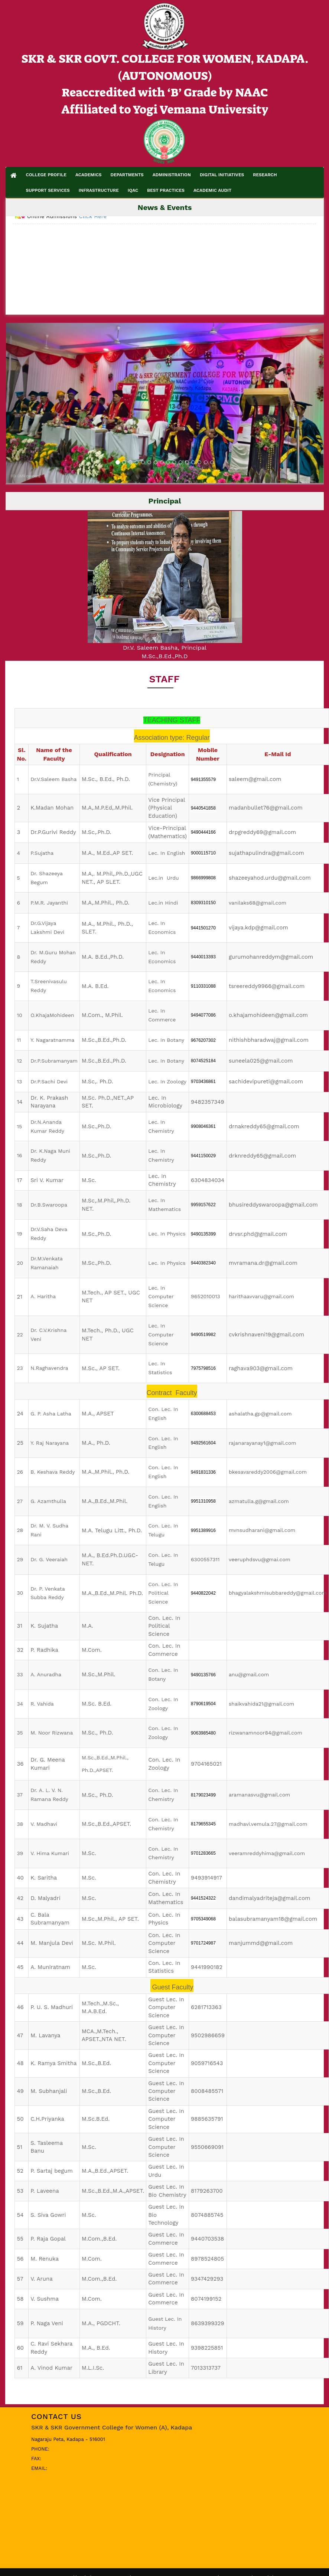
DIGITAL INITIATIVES (222, 174)
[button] (29, 403)
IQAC (133, 190)
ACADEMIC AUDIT (212, 190)
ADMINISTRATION (172, 174)
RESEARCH (265, 174)
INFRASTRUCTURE (99, 190)
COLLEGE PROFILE (46, 174)
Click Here (93, 229)
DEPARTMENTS (127, 174)
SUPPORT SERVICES (47, 190)
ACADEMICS (88, 174)
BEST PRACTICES (166, 190)
